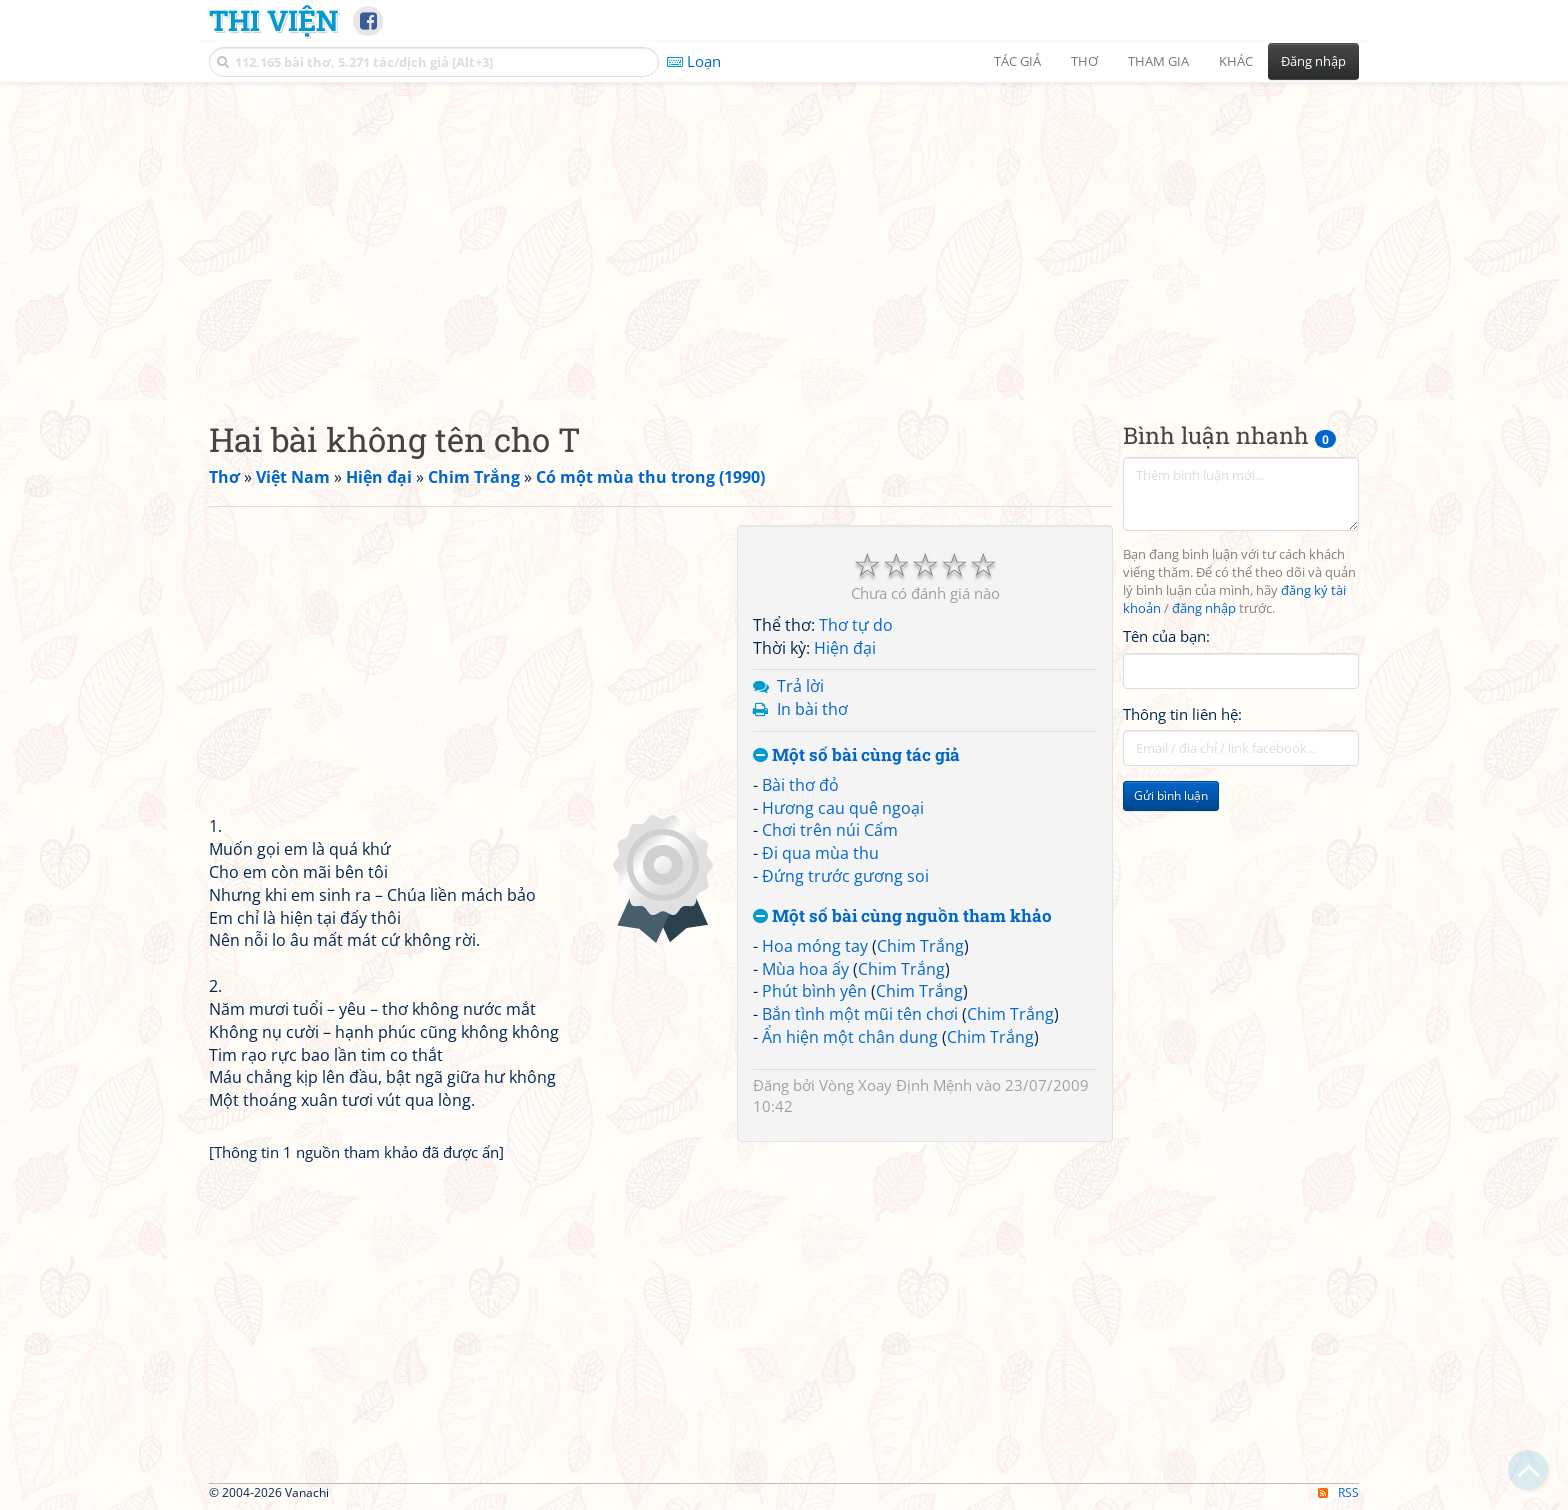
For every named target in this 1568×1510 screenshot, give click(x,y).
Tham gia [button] (1158, 61)
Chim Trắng (920, 946)
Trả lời (800, 686)
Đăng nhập (1313, 61)
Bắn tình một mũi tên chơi (860, 1014)
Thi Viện (273, 20)
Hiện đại (845, 648)
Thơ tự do (856, 625)
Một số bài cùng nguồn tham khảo (902, 916)
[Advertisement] (784, 235)
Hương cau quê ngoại (843, 808)
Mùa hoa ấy (805, 969)
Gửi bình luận (1171, 795)
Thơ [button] (1084, 61)
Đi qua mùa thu (820, 853)
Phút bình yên (814, 991)
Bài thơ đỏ (800, 785)
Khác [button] (1236, 61)
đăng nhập (1204, 608)
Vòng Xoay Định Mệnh (895, 1085)
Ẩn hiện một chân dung (850, 1037)
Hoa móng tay (815, 946)
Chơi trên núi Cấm (830, 830)
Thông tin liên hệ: (1182, 714)
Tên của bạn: (1166, 636)
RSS (1338, 1492)
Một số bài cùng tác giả (856, 755)
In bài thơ (812, 709)
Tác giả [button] (1017, 61)
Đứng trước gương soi (845, 876)
